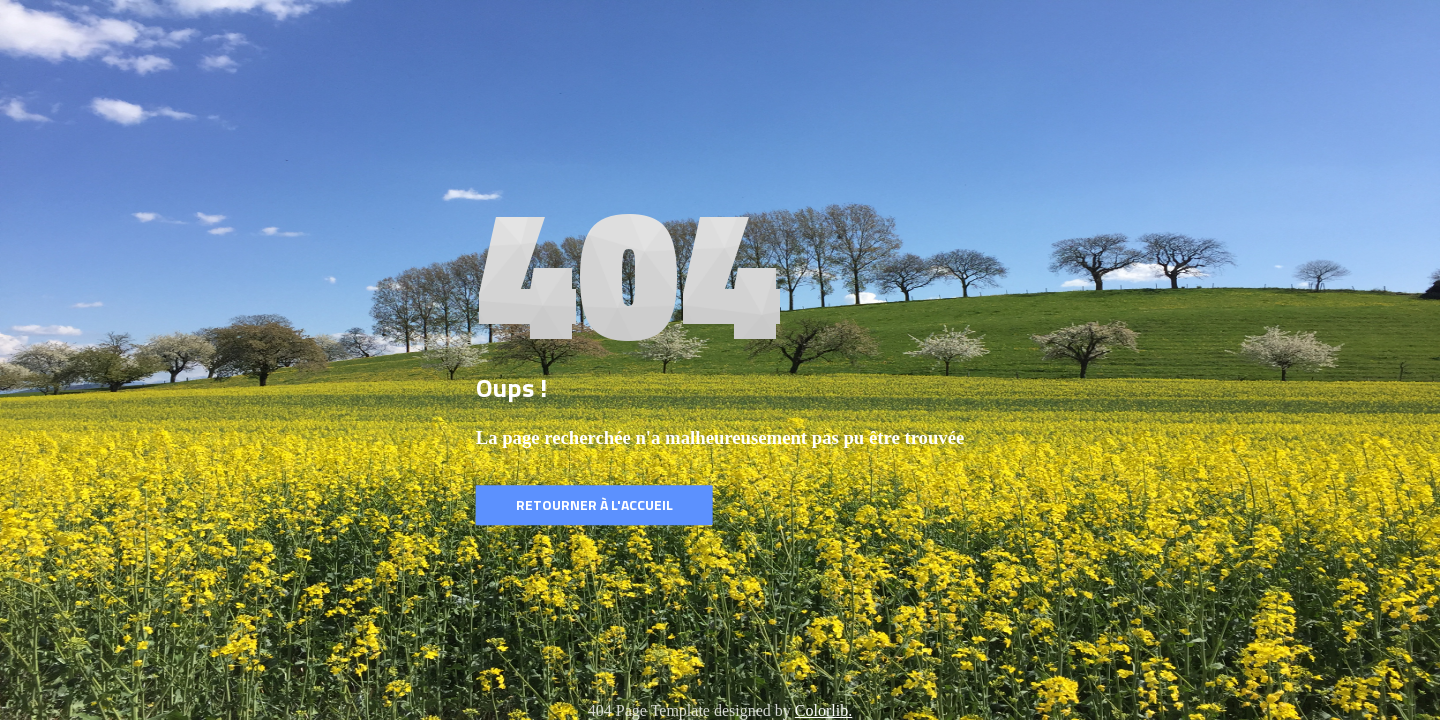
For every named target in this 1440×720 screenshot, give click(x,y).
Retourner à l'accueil (594, 504)
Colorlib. (823, 710)
